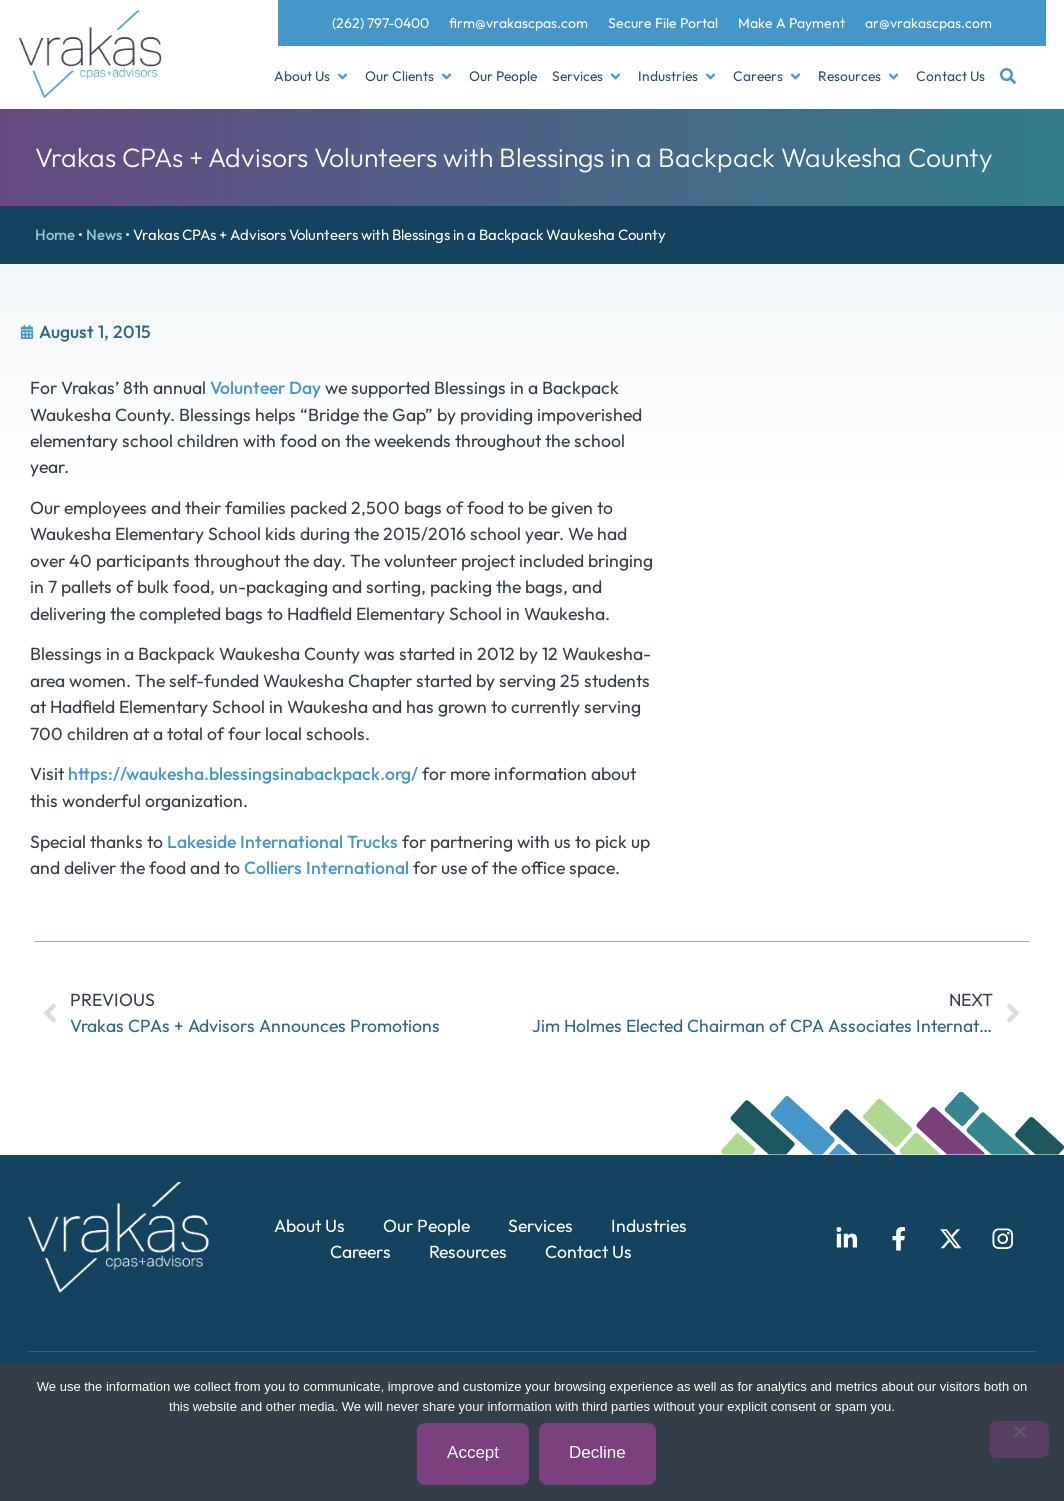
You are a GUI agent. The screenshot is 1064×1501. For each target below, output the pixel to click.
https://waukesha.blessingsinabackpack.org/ (243, 773)
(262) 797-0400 (380, 23)
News (104, 234)
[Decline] (1019, 1440)
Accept (474, 1453)
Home (55, 234)
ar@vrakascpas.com (928, 23)
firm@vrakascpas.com (518, 23)
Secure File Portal (663, 23)
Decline (598, 1453)
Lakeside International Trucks (282, 841)
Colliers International (326, 867)
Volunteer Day (265, 387)
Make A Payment (791, 23)
